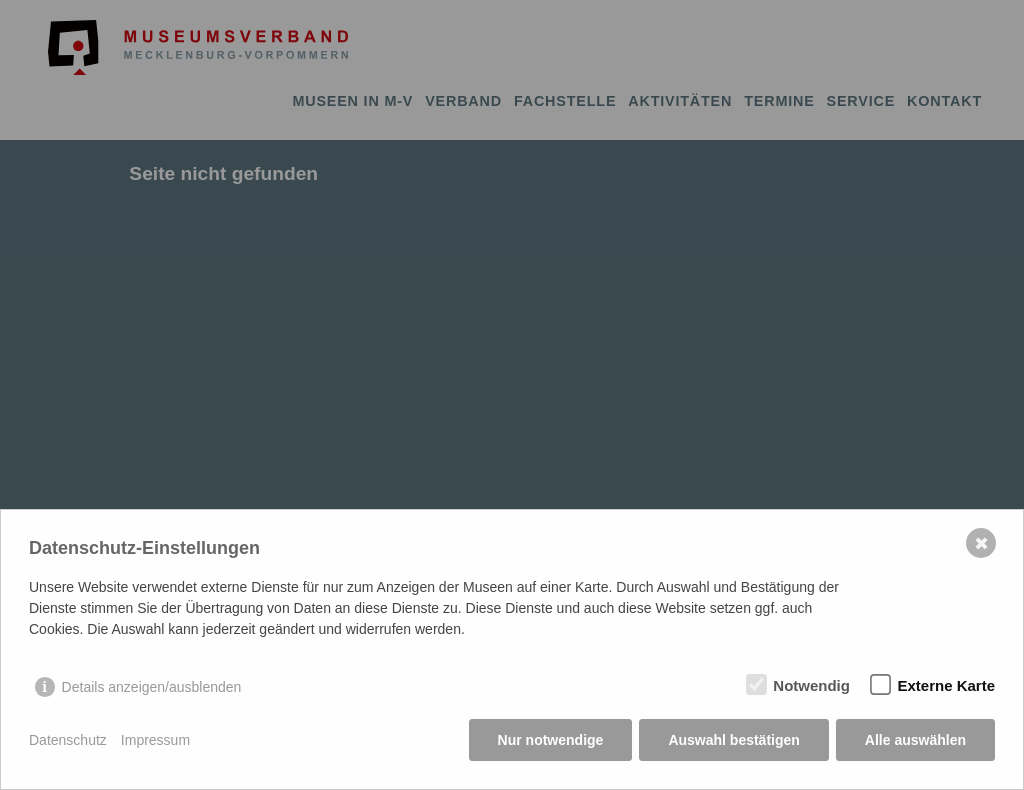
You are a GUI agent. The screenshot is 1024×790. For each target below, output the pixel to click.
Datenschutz (68, 740)
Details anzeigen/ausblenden (152, 687)
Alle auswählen (915, 740)
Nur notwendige (551, 740)
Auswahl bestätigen (733, 740)
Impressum (155, 740)
